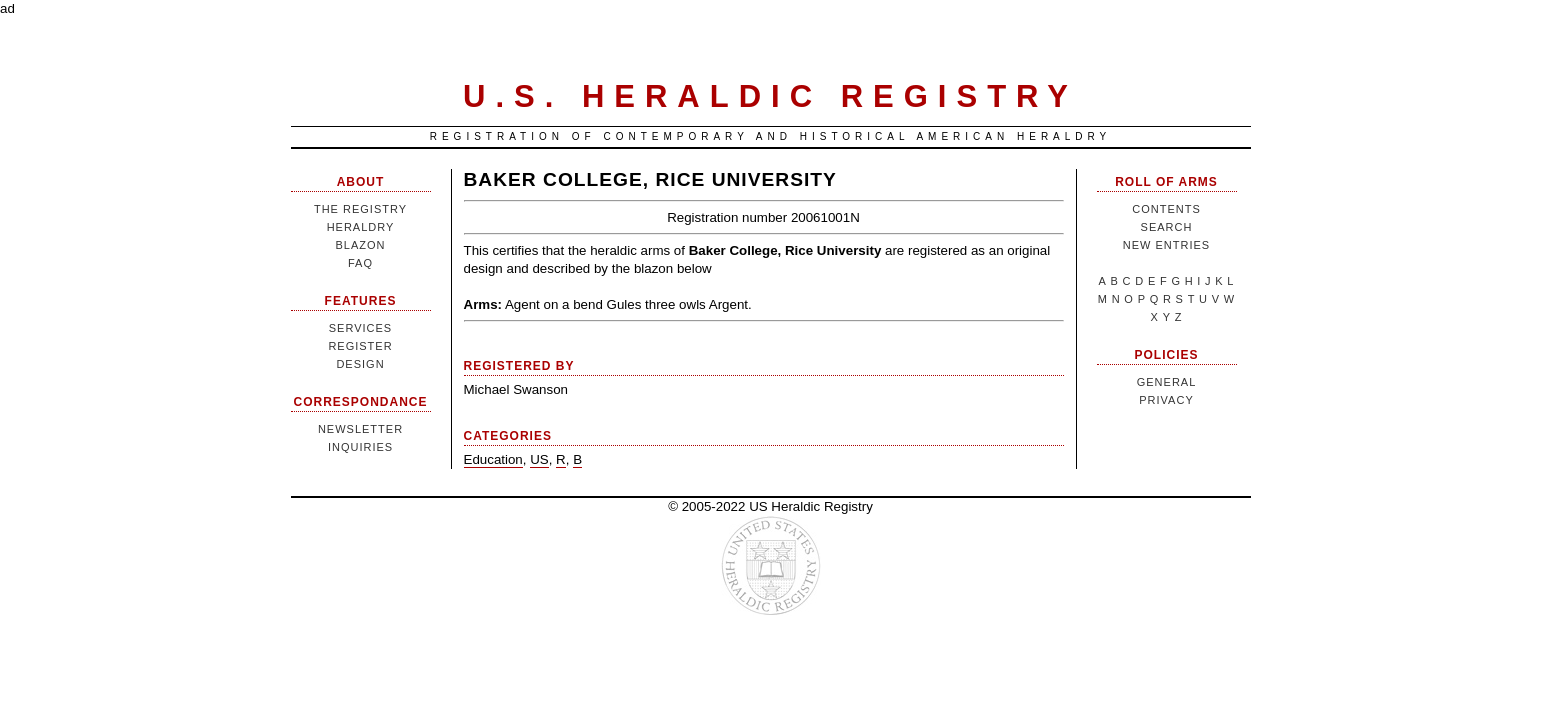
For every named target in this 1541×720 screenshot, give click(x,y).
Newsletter (360, 429)
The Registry (360, 209)
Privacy (1166, 400)
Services (360, 328)
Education (493, 459)
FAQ (360, 263)
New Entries (1166, 245)
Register (360, 346)
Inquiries (360, 447)
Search (1167, 227)
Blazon (360, 245)
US (539, 459)
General (1167, 382)
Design (360, 364)
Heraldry (361, 227)
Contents (1166, 209)
